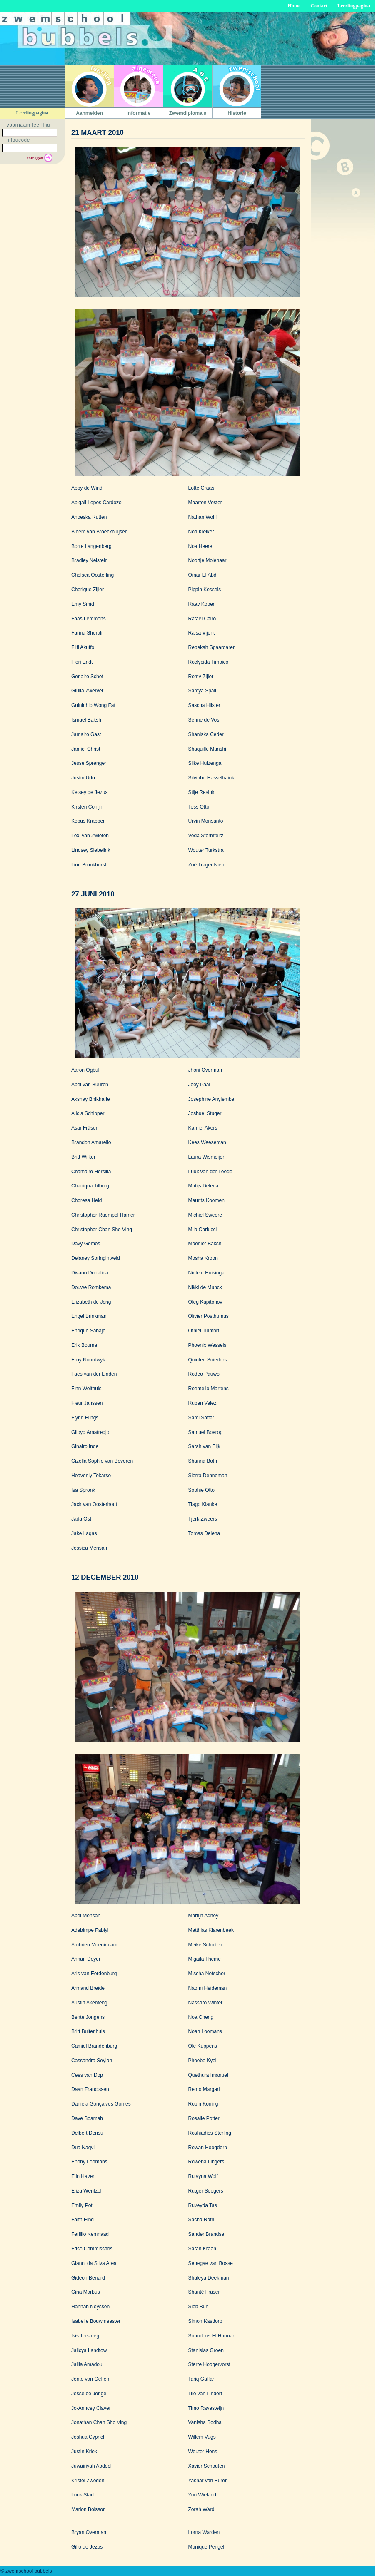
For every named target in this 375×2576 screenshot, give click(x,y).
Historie (237, 113)
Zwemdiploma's (188, 113)
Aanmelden (89, 113)
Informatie (138, 113)
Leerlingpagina (354, 6)
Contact (319, 6)
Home (294, 6)
